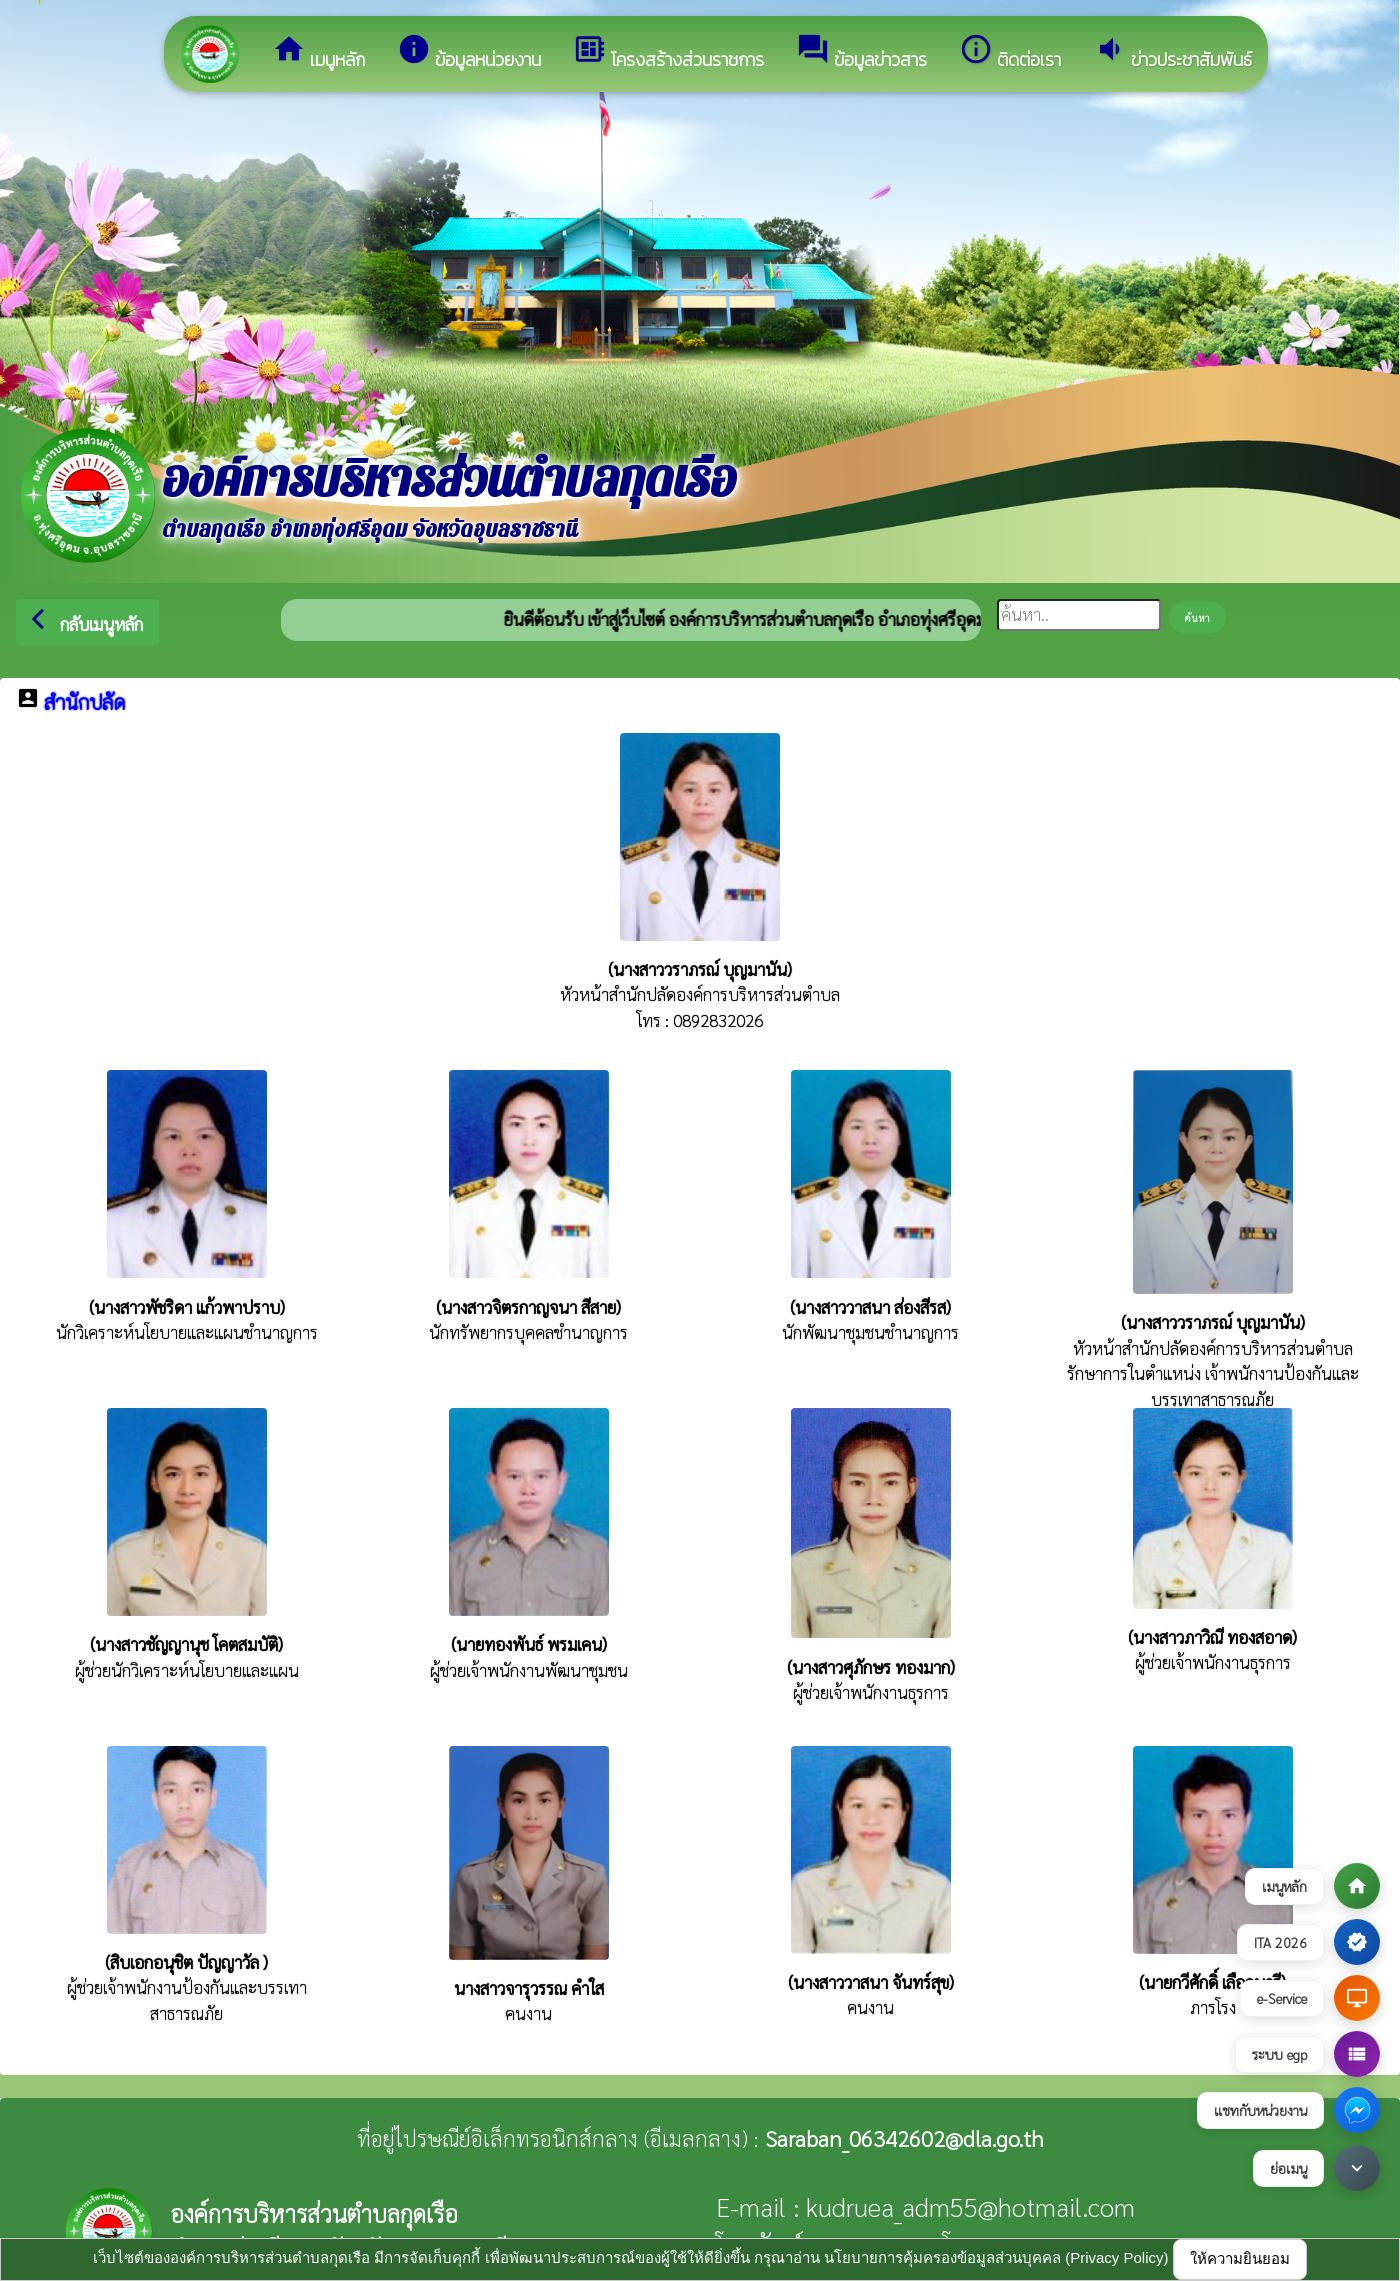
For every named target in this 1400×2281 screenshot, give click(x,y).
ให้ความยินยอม (1240, 2258)
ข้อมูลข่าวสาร (861, 52)
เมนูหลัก (318, 52)
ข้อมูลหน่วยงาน (469, 52)
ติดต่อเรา (1010, 52)
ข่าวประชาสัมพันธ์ (1172, 52)
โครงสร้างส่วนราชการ (668, 52)
